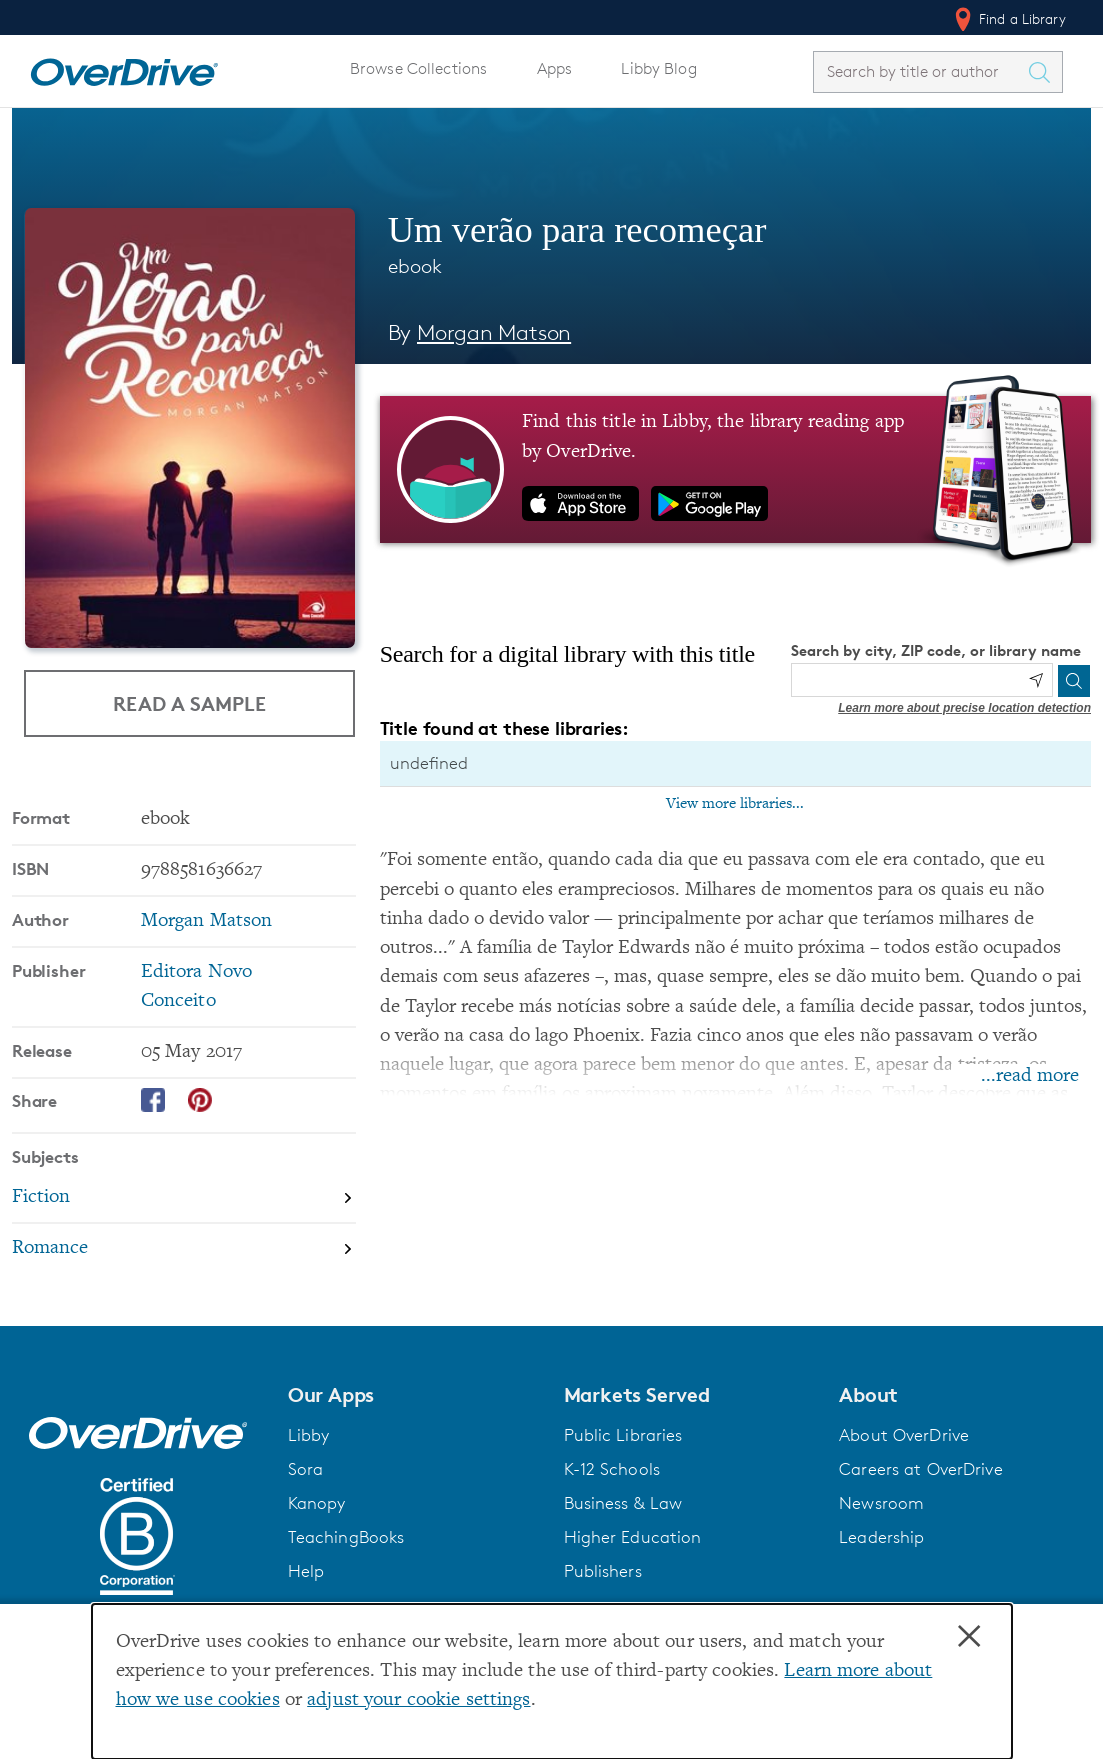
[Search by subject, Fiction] (184, 1198)
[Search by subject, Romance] (184, 1248)
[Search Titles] (1044, 72)
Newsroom (881, 1503)
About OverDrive (904, 1435)
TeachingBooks (346, 1537)
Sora (306, 1469)
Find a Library (1008, 19)
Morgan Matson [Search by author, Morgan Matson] (494, 332)
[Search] (1074, 681)
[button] (414, 1395)
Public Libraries (623, 1435)
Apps (555, 68)
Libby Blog (658, 68)
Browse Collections (418, 68)
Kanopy (317, 1503)
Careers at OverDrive (920, 1469)
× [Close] (969, 1637)
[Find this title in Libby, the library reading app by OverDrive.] (735, 469)
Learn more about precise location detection (964, 708)
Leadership (881, 1537)
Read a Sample (189, 703)
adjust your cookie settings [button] (418, 1700)
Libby (309, 1435)
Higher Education (633, 1537)
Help (306, 1571)
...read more (1030, 1076)
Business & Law (623, 1503)
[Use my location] (1036, 680)
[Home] (124, 68)
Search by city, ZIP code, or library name (936, 650)
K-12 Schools (612, 1469)
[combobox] (920, 71)
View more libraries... (735, 804)
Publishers (603, 1571)
